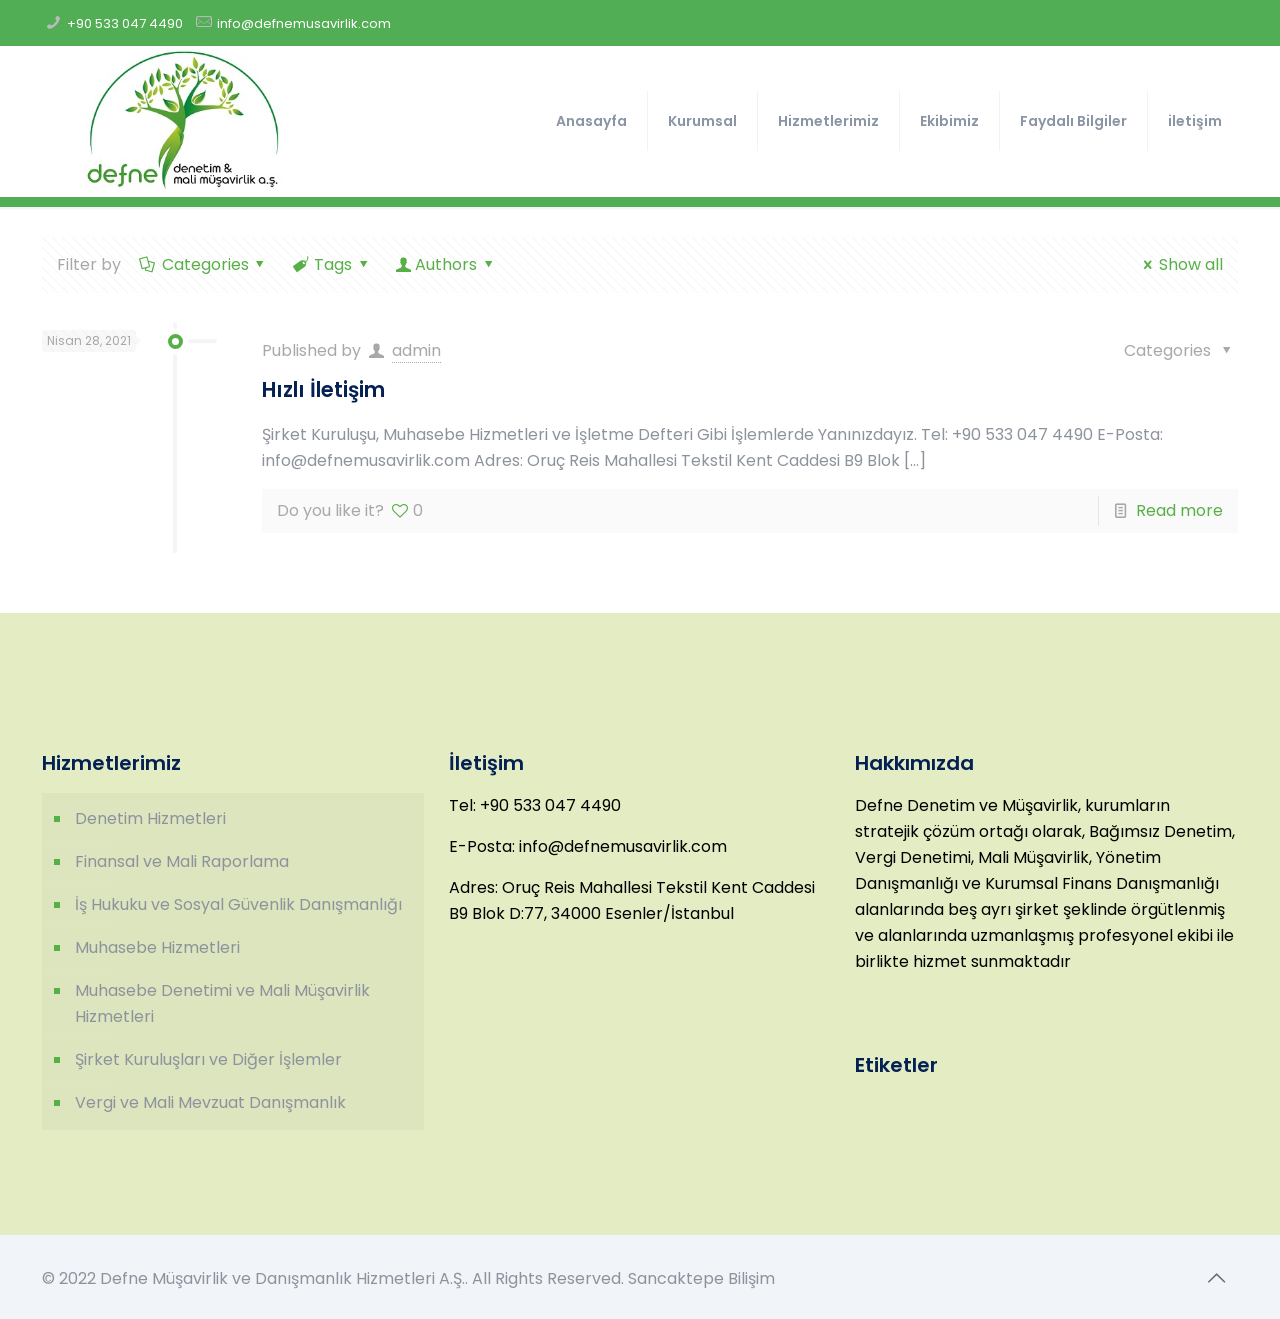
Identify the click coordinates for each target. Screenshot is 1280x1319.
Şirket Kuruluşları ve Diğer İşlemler (208, 1059)
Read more (1179, 510)
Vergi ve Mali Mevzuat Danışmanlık (210, 1102)
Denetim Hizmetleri (150, 818)
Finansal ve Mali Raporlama (182, 861)
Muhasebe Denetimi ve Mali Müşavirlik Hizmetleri (222, 1003)
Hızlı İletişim (323, 389)
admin (416, 350)
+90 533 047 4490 (125, 23)
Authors (446, 264)
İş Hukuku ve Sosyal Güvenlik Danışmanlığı (238, 904)
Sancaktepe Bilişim (701, 1278)
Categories (203, 264)
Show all (1179, 264)
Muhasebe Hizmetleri (157, 947)
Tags (332, 264)
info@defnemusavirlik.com (304, 23)
